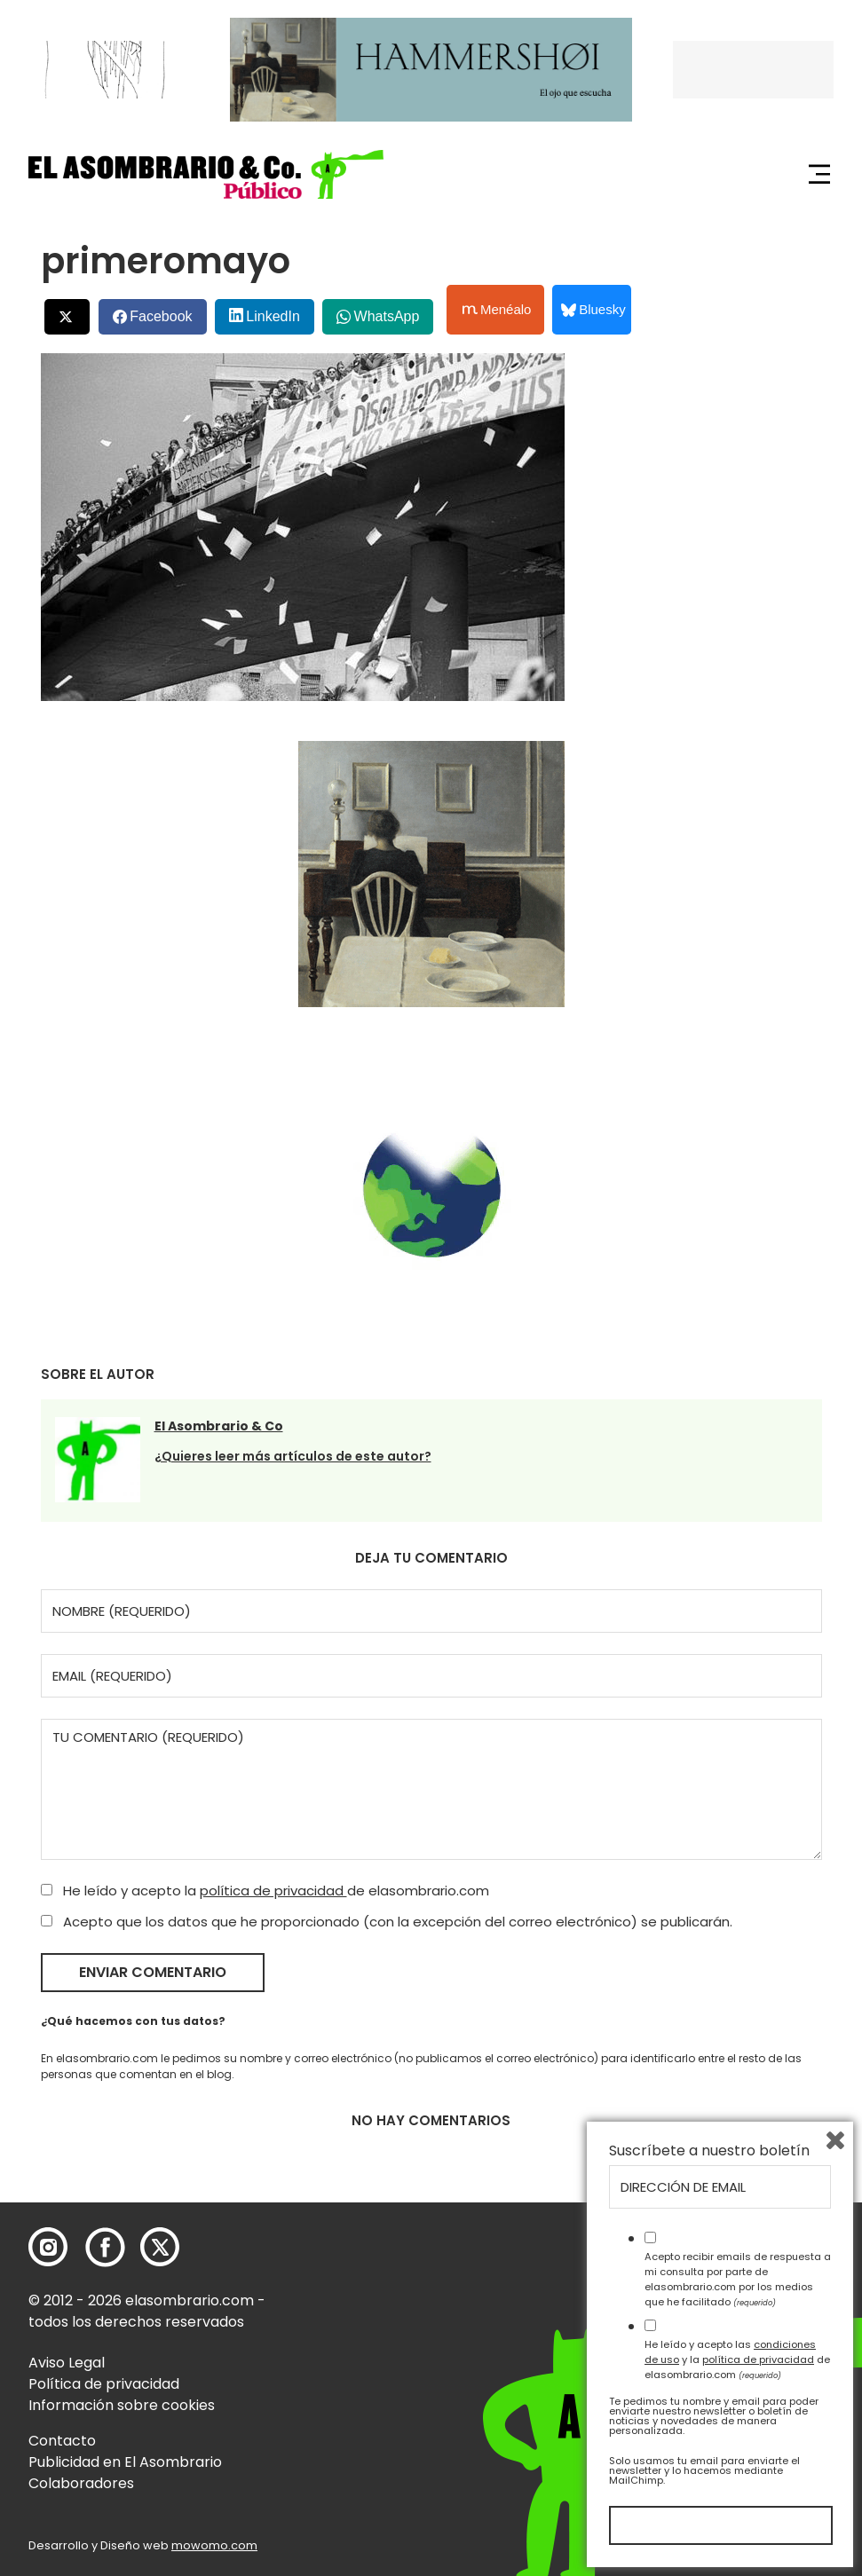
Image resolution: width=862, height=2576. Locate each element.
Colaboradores (81, 2483)
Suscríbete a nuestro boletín (709, 2151)
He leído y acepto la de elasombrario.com (265, 1890)
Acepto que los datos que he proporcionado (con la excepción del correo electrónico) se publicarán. (386, 1921)
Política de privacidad (103, 2384)
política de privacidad (273, 1890)
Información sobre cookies (121, 2405)
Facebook (161, 316)
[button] (206, 174)
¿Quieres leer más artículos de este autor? (292, 1456)
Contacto (62, 2440)
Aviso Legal (66, 2362)
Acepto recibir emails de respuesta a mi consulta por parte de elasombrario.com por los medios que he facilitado (738, 2278)
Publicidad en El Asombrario (125, 2462)
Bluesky (593, 309)
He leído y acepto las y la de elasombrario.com (737, 2359)
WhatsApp (387, 316)
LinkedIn (273, 316)
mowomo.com (214, 2545)
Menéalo (497, 310)
